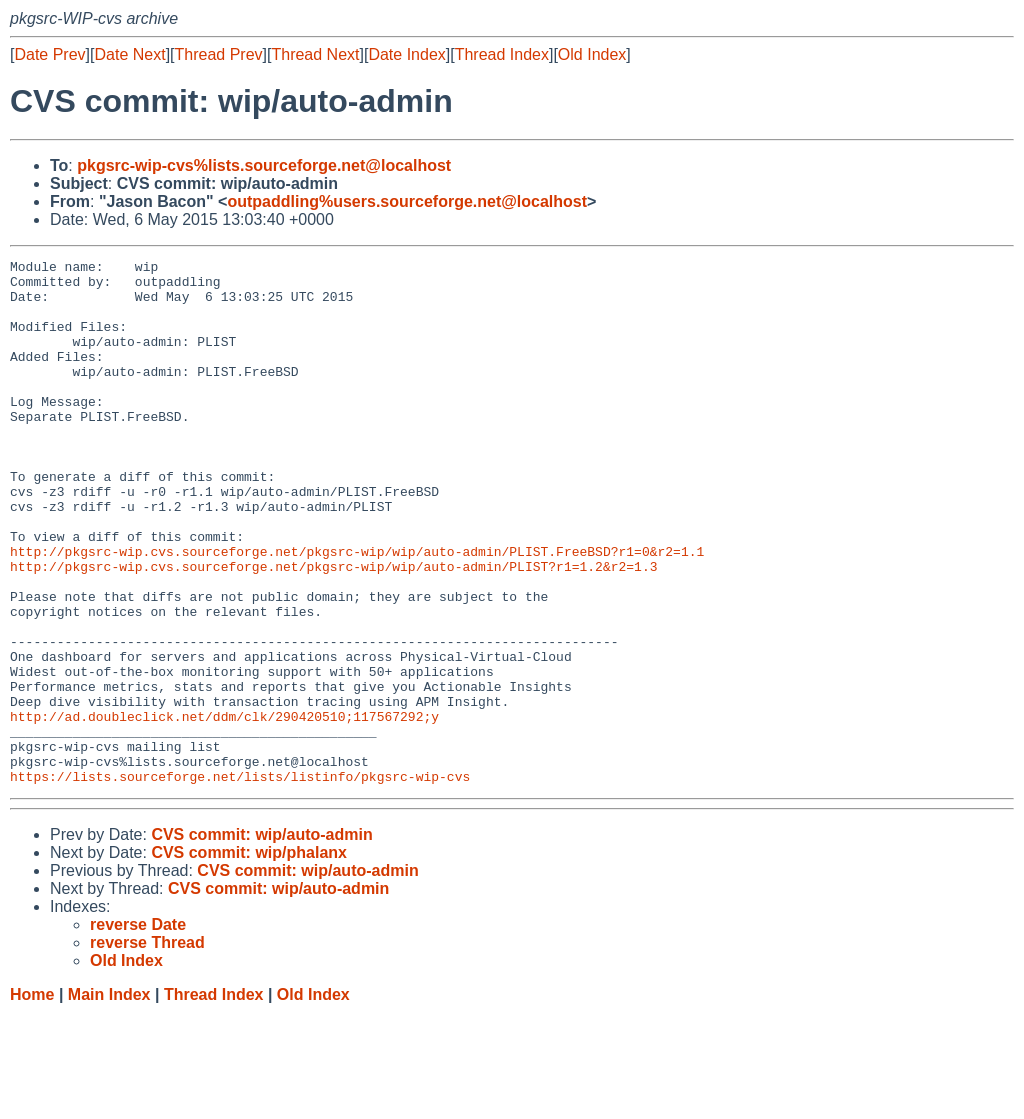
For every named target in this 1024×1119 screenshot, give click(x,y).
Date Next (129, 54)
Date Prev (49, 54)
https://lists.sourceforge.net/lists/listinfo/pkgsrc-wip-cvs (240, 881)
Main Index (109, 1099)
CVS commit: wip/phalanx (249, 957)
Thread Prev (219, 54)
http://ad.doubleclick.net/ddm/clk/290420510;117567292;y (224, 809)
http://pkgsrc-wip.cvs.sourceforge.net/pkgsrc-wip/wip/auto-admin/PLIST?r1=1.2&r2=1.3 (333, 629)
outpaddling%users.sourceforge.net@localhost (407, 201)
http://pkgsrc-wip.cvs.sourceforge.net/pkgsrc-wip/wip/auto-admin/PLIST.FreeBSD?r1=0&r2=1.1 (357, 611)
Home (32, 1099)
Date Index (406, 54)
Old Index (592, 54)
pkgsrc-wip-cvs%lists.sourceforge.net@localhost (264, 165)
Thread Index (502, 54)
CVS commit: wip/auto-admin (261, 939)
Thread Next (315, 54)
